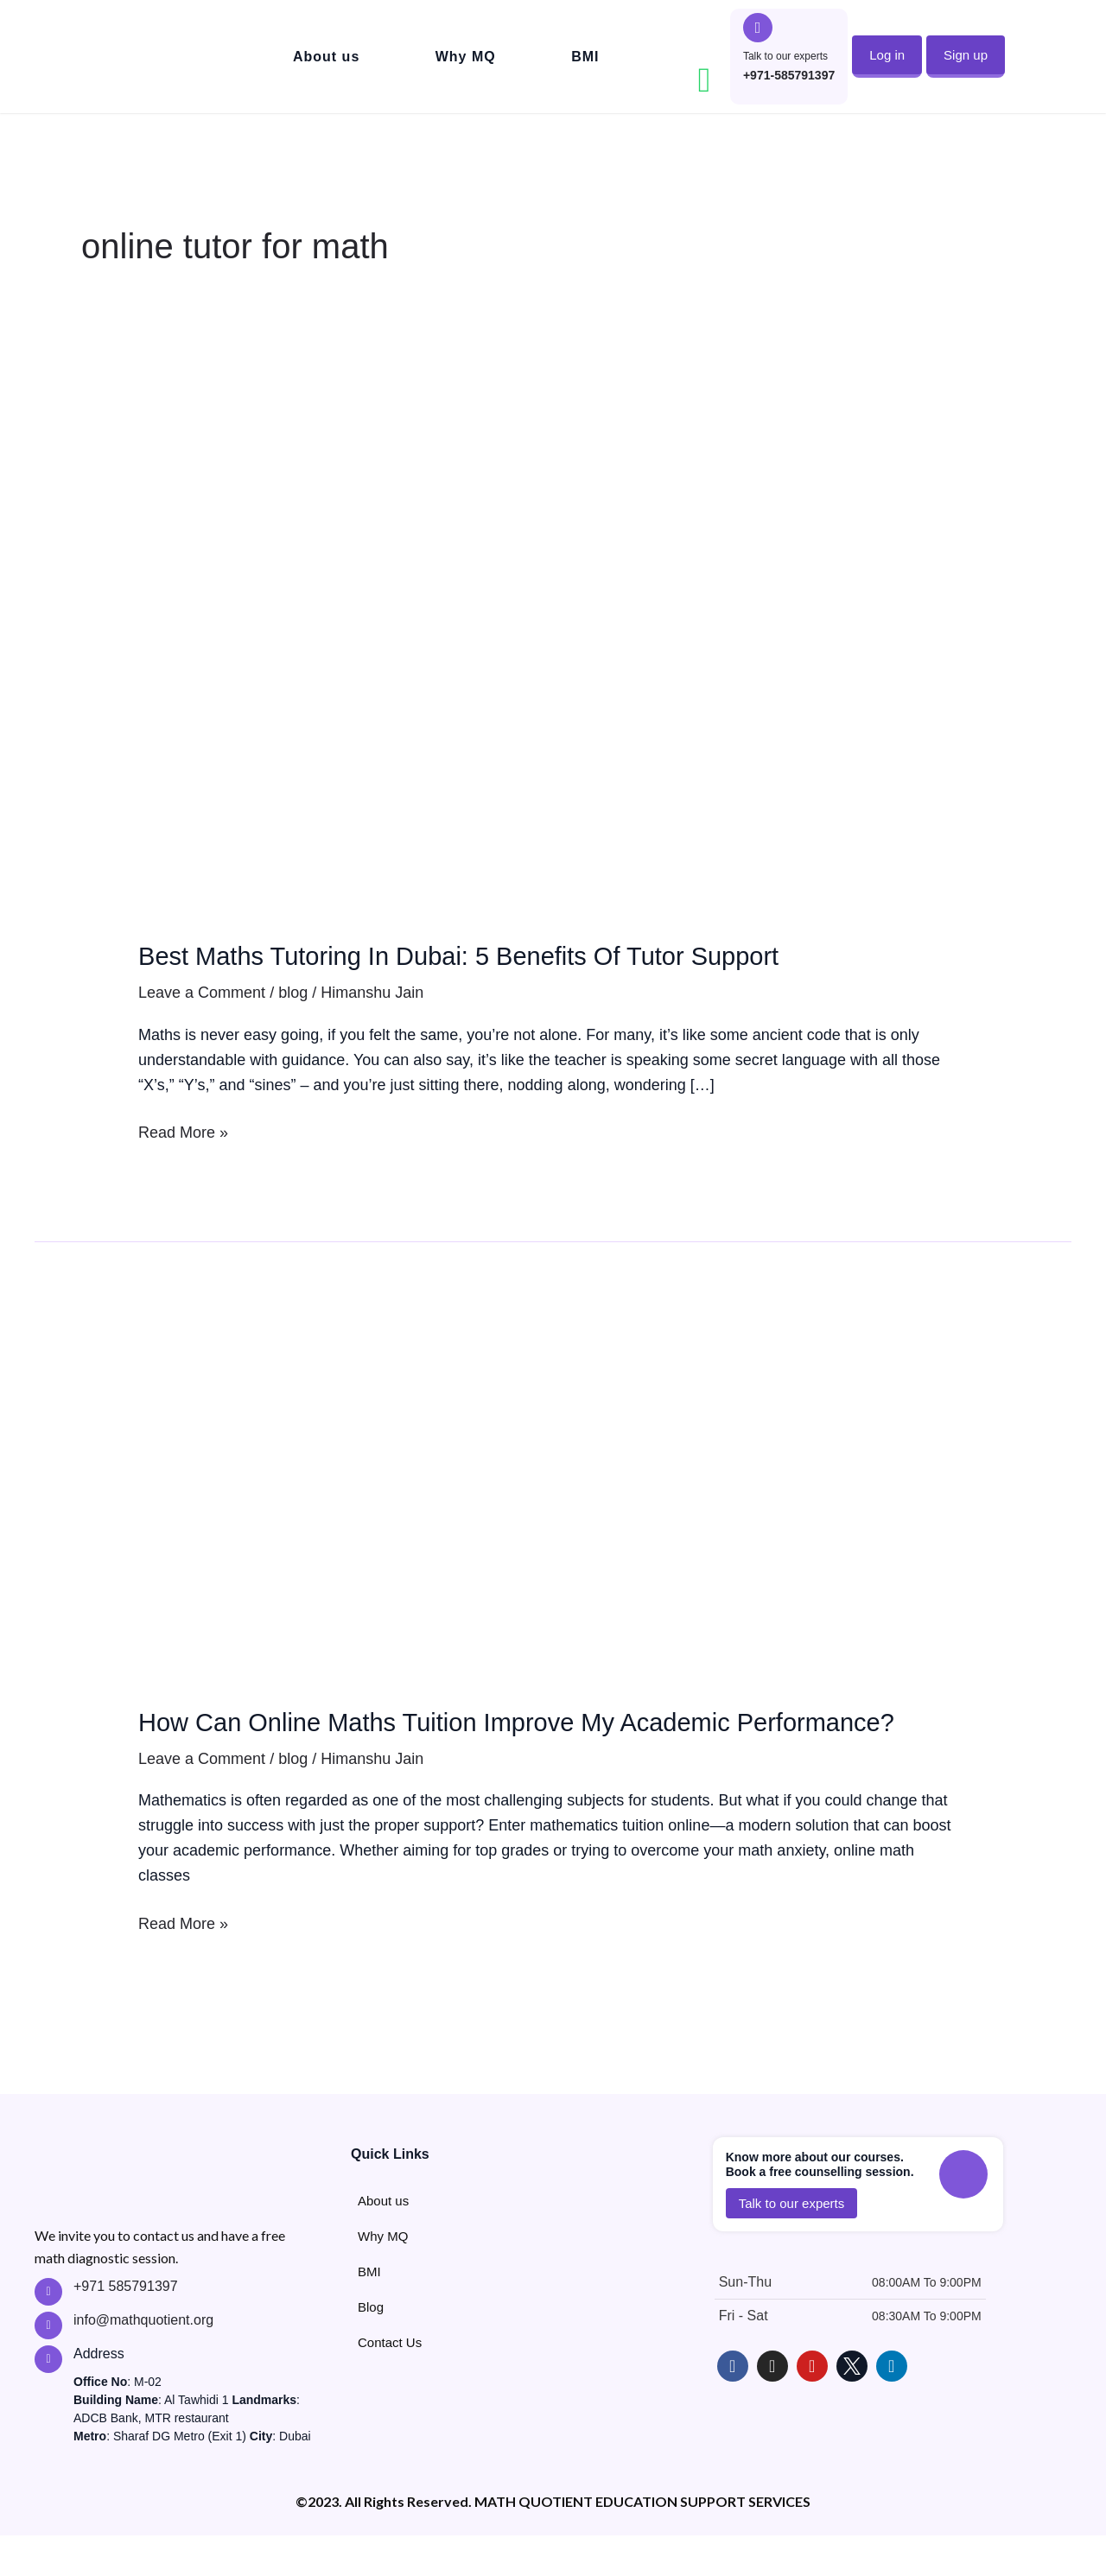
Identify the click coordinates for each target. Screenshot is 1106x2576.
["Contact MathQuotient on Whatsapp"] (704, 79)
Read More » (183, 1130)
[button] (887, 54)
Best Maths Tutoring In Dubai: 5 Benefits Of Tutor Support (535, 954)
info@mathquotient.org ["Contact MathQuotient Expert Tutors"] (143, 2360)
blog (293, 992)
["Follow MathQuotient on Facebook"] (732, 2406)
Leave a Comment (201, 992)
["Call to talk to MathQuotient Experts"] (757, 27)
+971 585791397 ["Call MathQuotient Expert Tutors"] (125, 2326)
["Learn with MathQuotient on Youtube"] (812, 2406)
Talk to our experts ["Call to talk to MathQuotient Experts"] (785, 56)
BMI (585, 56)
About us (326, 56)
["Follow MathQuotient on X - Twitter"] (852, 2406)
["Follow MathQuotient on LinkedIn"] (891, 2406)
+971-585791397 (789, 75)
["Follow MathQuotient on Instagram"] (772, 2406)
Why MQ (465, 56)
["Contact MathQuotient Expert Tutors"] (48, 2366)
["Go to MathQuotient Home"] (134, 56)
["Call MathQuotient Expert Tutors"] (48, 2332)
